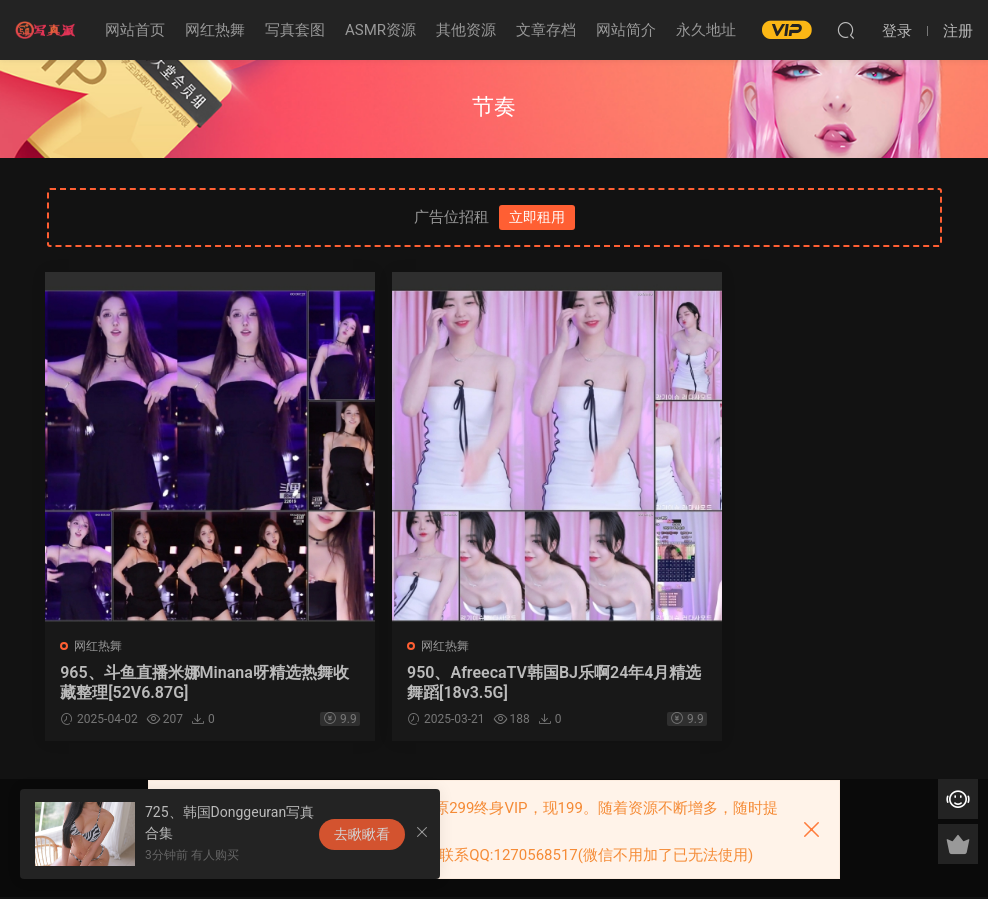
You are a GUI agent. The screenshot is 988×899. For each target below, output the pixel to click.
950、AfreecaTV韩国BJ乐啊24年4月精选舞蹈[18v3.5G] (490, 682)
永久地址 (706, 30)
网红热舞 (215, 30)
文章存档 (546, 30)
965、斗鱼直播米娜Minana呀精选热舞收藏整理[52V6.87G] (182, 682)
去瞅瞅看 (362, 834)
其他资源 (466, 30)
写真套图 (295, 30)
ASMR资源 (380, 30)
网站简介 (626, 30)
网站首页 (135, 30)
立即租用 (537, 217)
